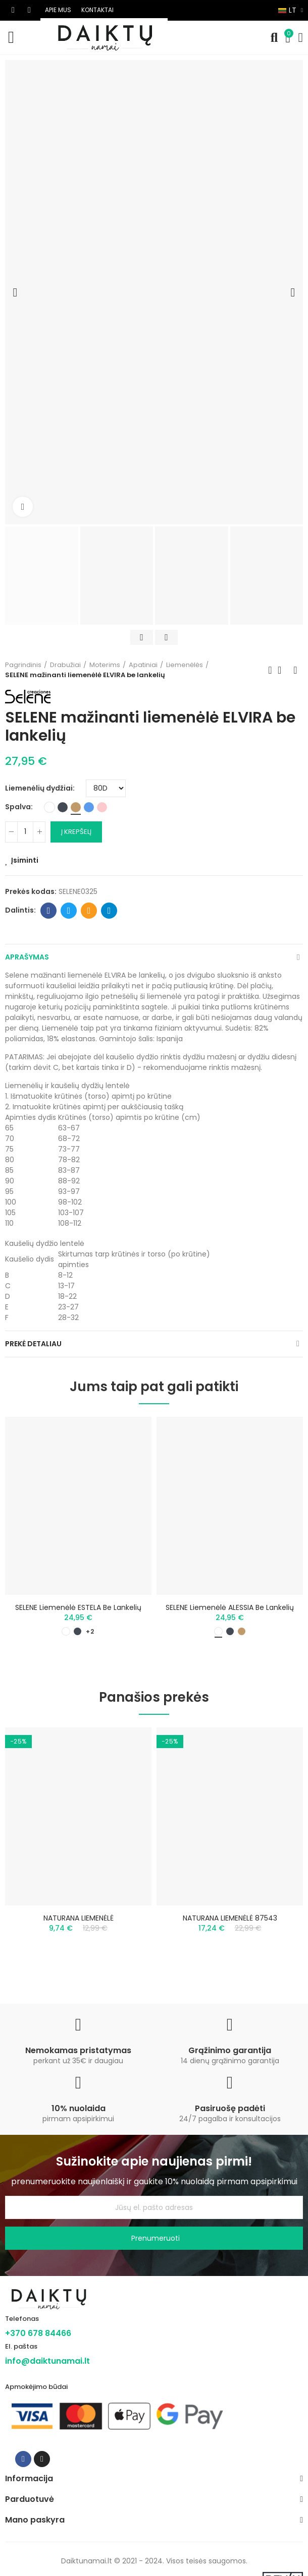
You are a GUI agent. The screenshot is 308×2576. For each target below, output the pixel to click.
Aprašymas (27, 957)
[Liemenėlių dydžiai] (106, 788)
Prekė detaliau (33, 1344)
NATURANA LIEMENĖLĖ (78, 1918)
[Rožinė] (102, 807)
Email (89, 911)
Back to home (283, 670)
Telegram (109, 911)
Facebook (48, 911)
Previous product (270, 670)
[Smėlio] (76, 807)
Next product (295, 670)
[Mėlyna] (89, 807)
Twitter (69, 911)
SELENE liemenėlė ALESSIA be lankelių (230, 1607)
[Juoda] (63, 807)
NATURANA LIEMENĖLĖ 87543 (230, 1918)
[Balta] (49, 807)
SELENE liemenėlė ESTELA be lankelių (78, 1607)
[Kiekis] (25, 832)
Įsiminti (24, 860)
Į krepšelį (76, 831)
